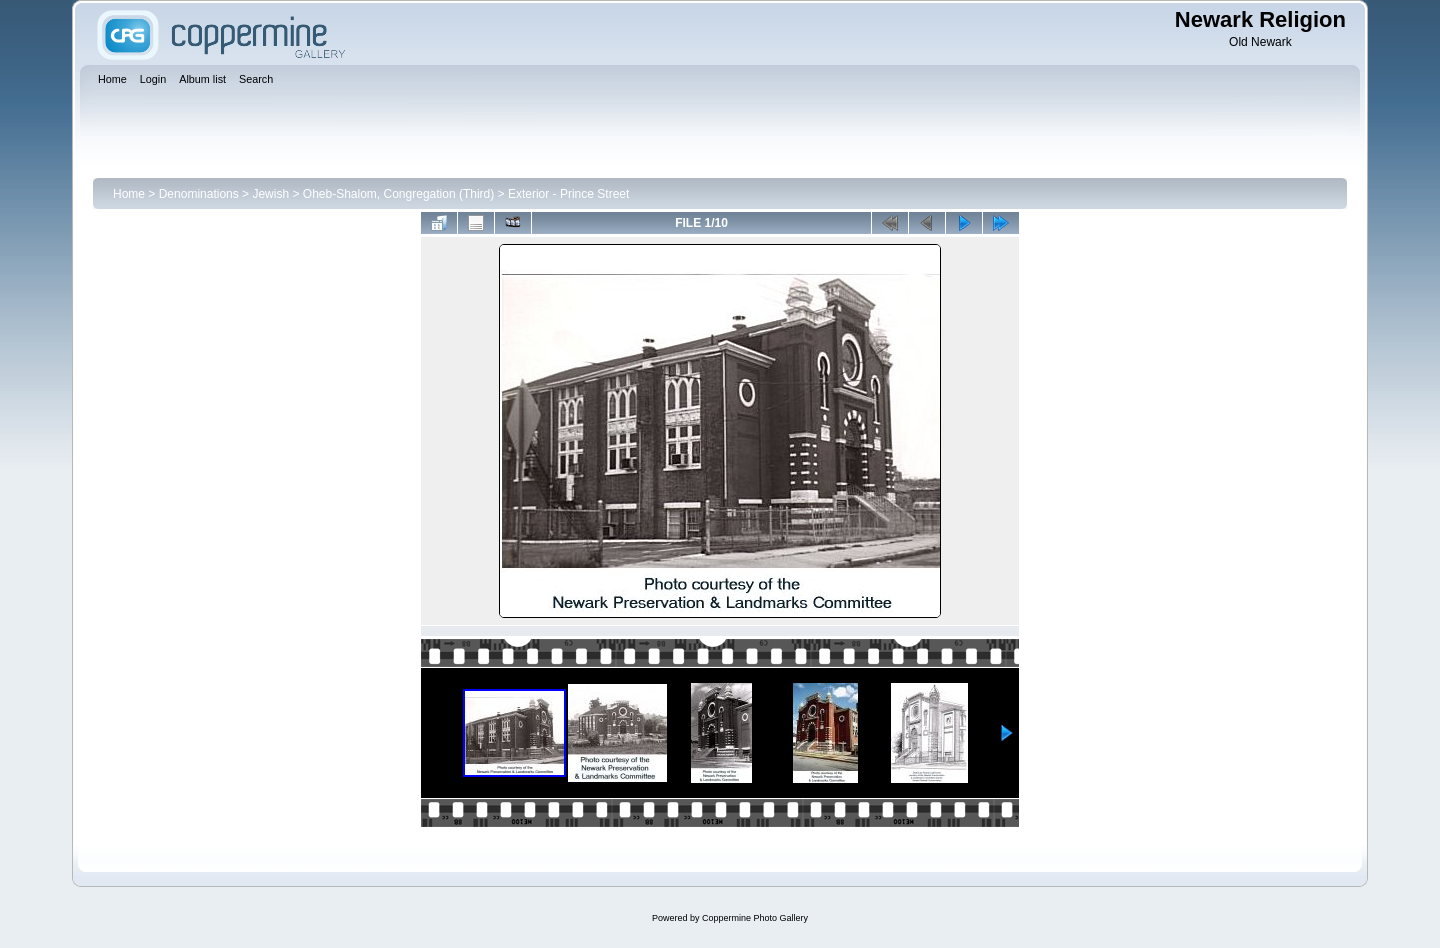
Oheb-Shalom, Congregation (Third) (398, 194)
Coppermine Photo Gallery (755, 918)
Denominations (199, 194)
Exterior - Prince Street (568, 194)
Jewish (270, 194)
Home (129, 194)
